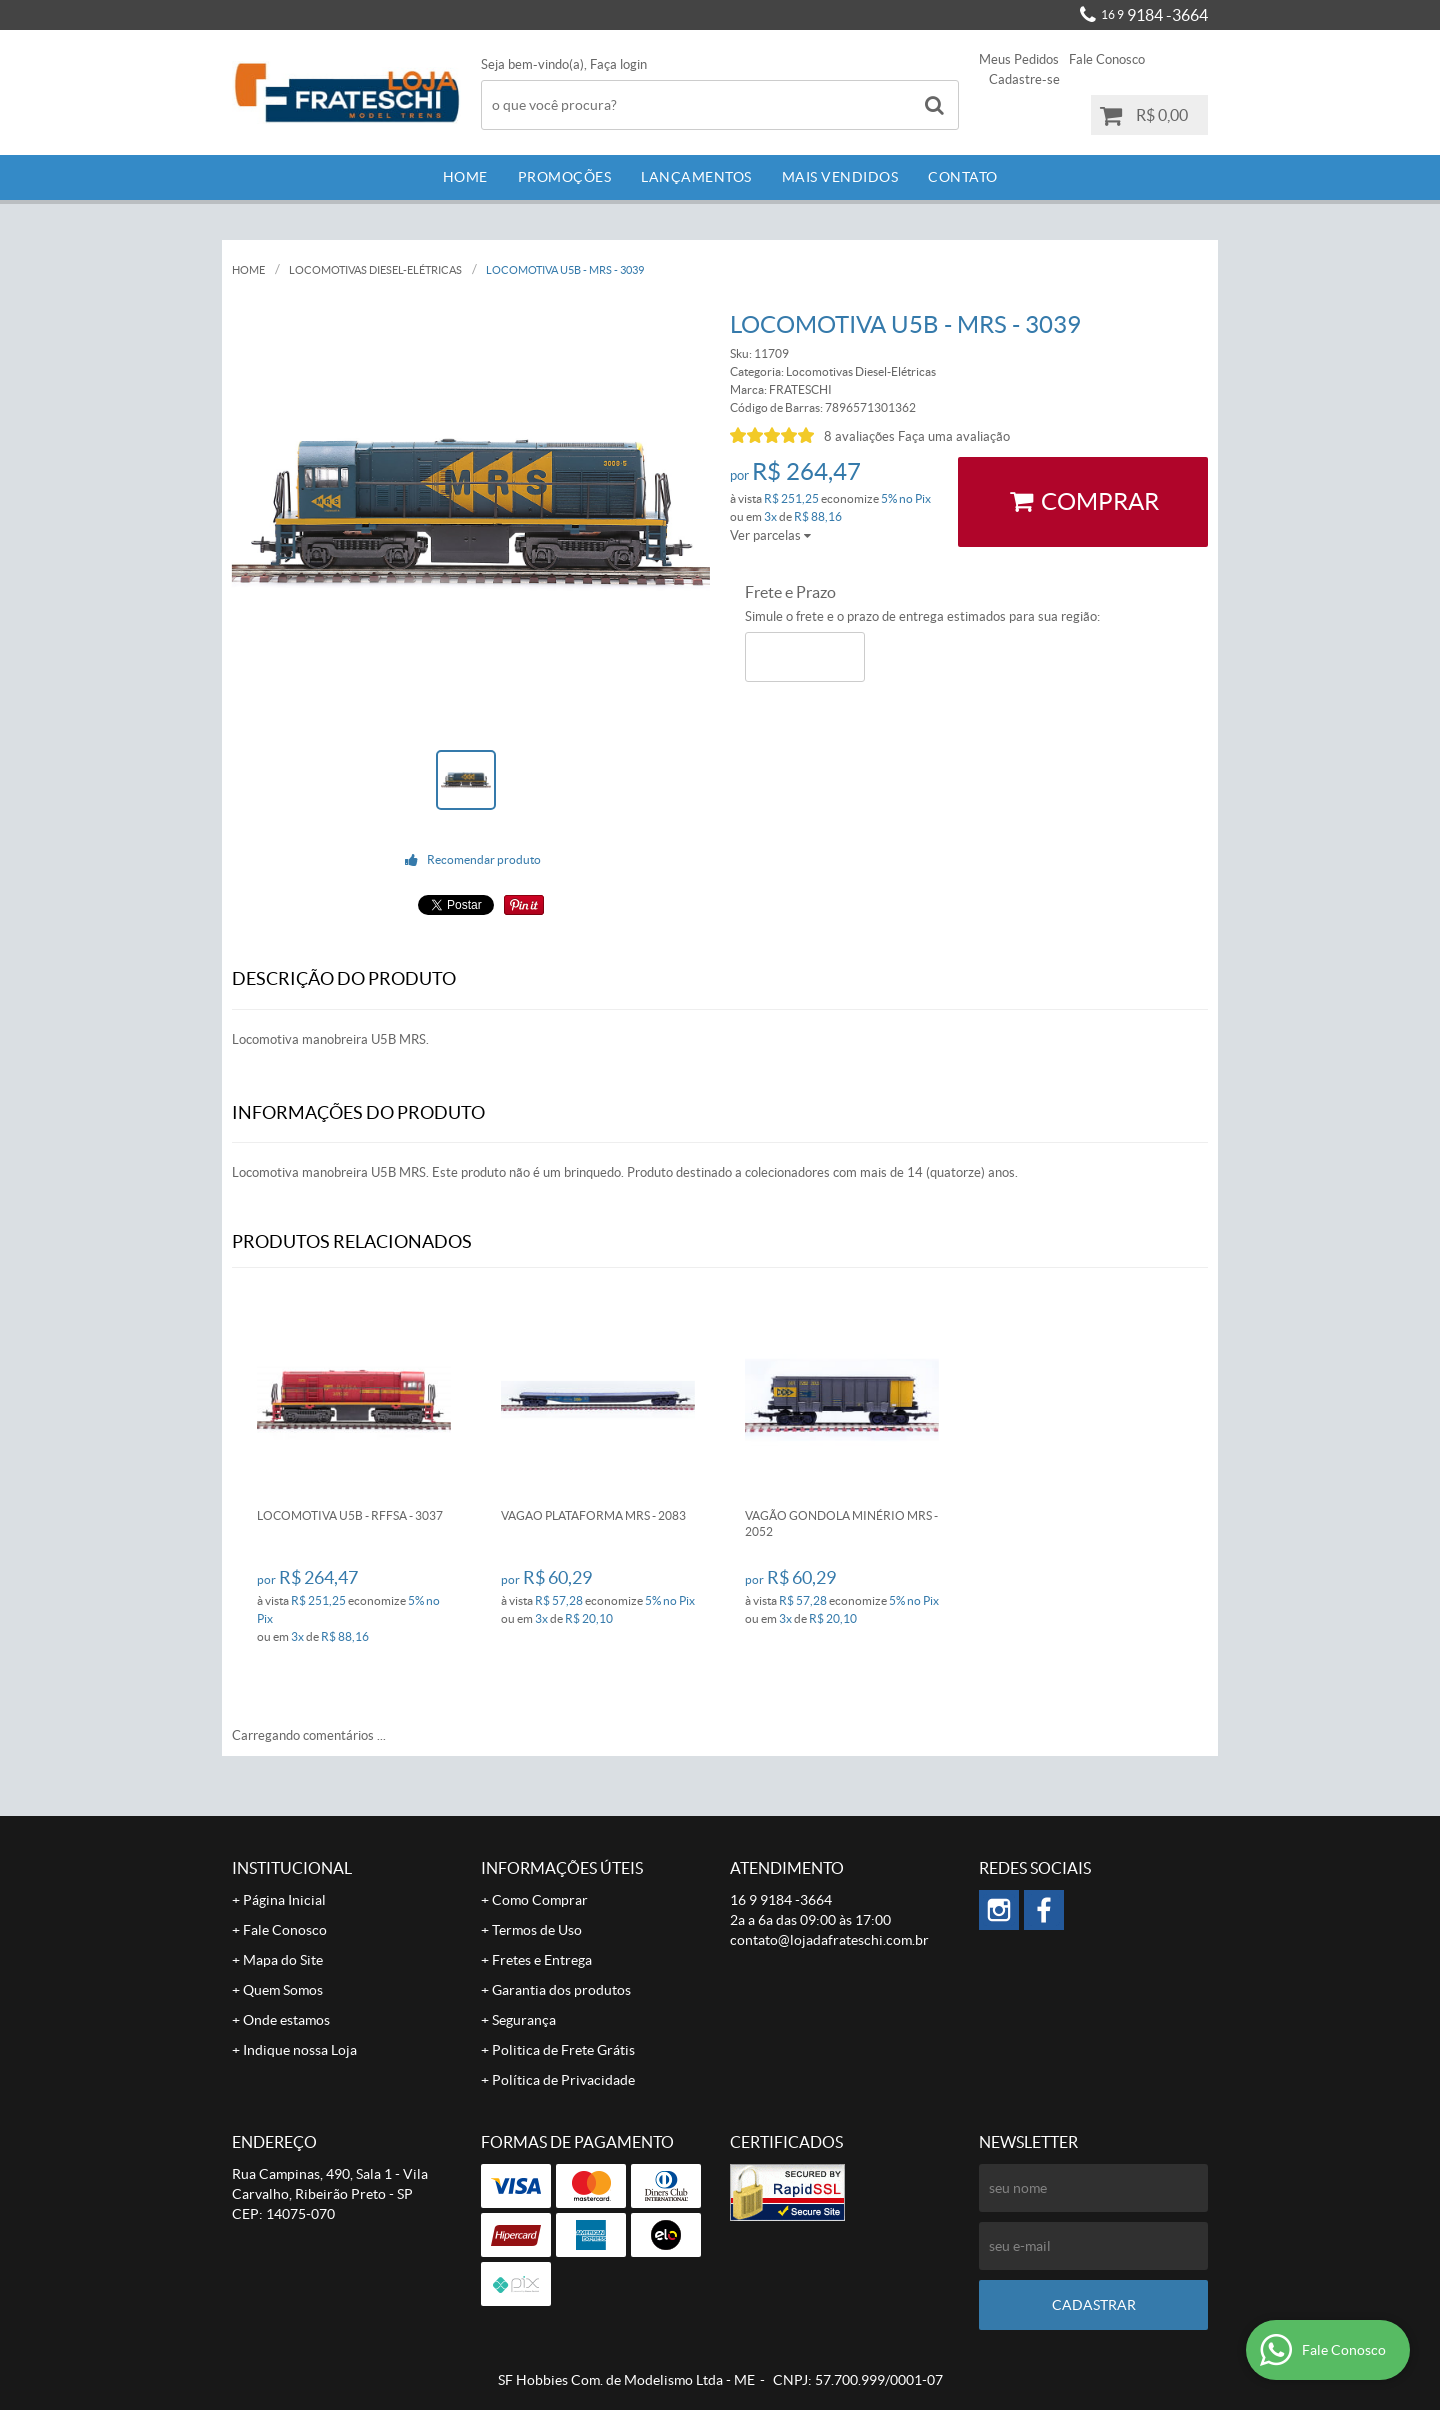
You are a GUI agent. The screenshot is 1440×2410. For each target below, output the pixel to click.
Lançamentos (696, 177)
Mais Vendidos (840, 177)
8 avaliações (859, 436)
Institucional (292, 1868)
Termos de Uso (537, 1930)
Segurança (524, 2020)
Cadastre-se (1024, 79)
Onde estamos (286, 2020)
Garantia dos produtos (561, 1990)
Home (465, 177)
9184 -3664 (1154, 15)
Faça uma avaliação (954, 436)
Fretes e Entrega (542, 1960)
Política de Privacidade (563, 2080)
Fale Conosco (1107, 59)
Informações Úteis (562, 1868)
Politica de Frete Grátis (563, 2050)
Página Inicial (284, 1900)
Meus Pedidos (1019, 59)
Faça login (618, 64)
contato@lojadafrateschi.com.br (829, 1940)
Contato (963, 177)
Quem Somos (283, 1990)
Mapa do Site (283, 1960)
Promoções (565, 177)
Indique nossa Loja (300, 2050)
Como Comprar (540, 1900)
